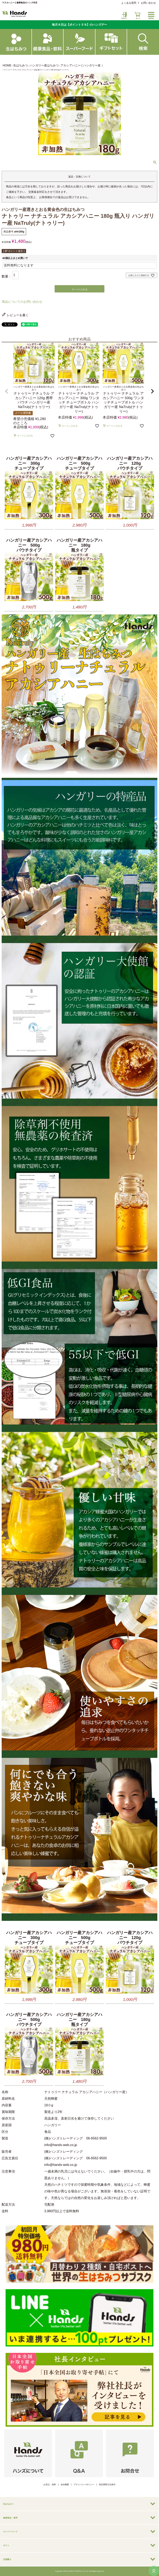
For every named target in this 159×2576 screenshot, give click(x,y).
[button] (7, 391)
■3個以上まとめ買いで (15, 258)
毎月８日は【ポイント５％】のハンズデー (79, 24)
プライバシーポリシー (83, 2484)
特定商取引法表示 (107, 2484)
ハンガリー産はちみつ (44, 65)
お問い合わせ (148, 2)
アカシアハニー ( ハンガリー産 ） (82, 65)
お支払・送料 (49, 2484)
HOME (7, 65)
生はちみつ (20, 65)
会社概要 (65, 2484)
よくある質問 (128, 2)
